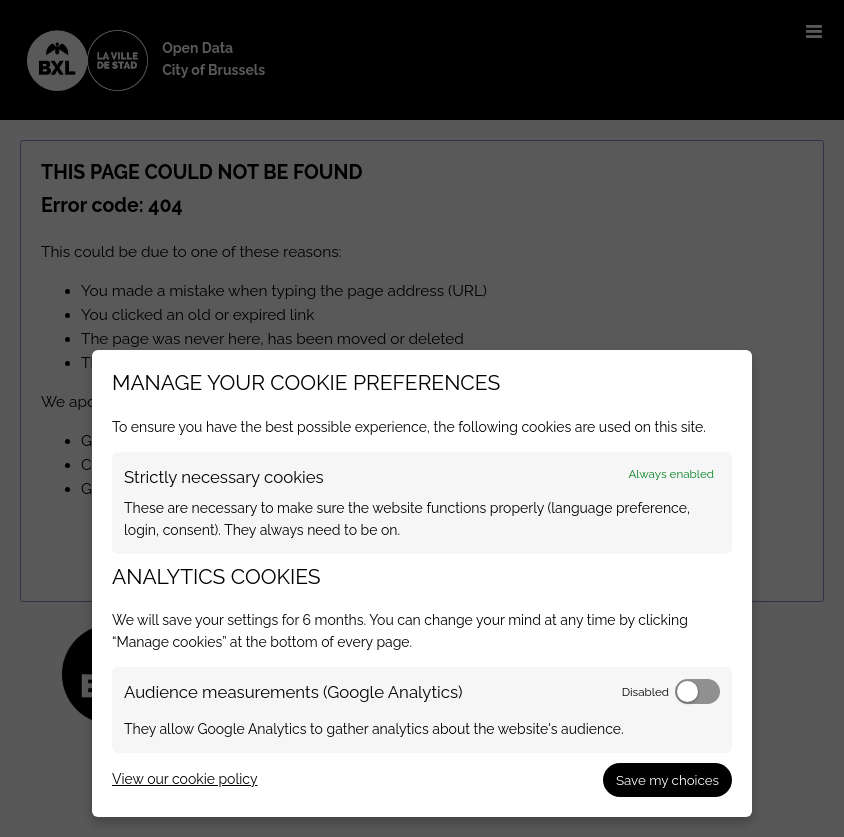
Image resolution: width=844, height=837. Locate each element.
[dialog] (422, 583)
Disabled (645, 692)
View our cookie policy (184, 779)
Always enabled (671, 474)
